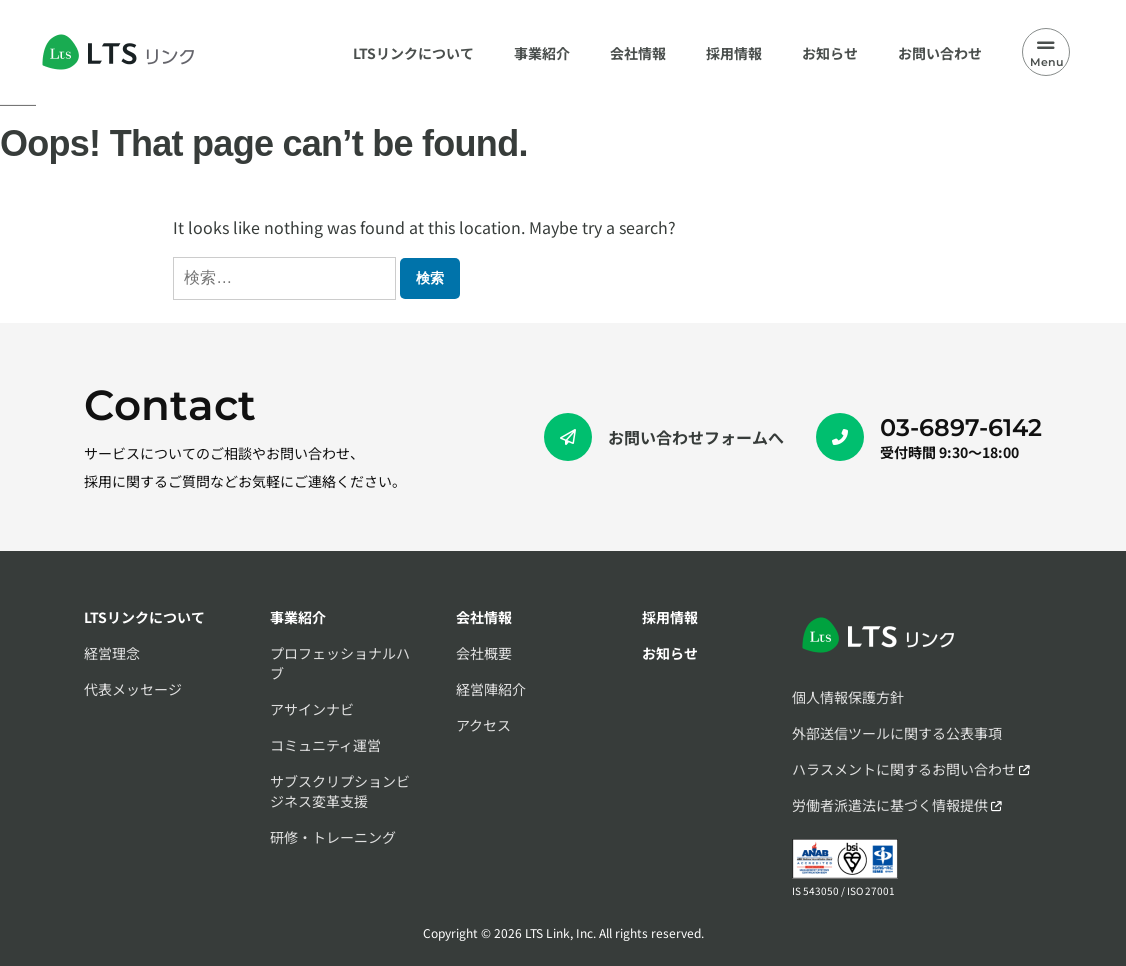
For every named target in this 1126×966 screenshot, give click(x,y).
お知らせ (670, 653)
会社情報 (484, 617)
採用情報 (670, 617)
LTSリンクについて (144, 617)
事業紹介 (298, 617)
